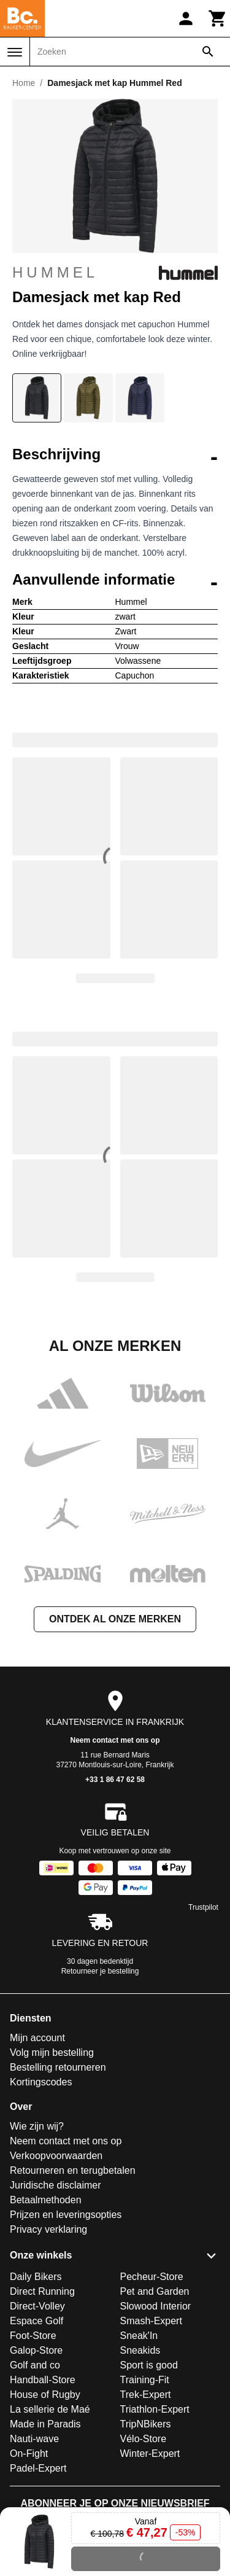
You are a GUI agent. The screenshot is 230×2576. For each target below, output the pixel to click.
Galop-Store (36, 2350)
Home (23, 83)
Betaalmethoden (46, 2200)
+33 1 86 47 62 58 (115, 1779)
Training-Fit (144, 2380)
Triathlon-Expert (155, 2409)
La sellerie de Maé (50, 2409)
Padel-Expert (38, 2468)
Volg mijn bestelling (52, 2052)
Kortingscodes (41, 2082)
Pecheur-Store (151, 2276)
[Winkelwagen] (218, 18)
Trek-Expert (145, 2394)
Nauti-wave (34, 2439)
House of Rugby (45, 2394)
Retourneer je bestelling (100, 1971)
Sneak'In (139, 2335)
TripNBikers (145, 2424)
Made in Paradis (45, 2424)
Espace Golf (36, 2321)
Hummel (115, 272)
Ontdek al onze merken (115, 1619)
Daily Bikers (35, 2276)
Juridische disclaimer (55, 2185)
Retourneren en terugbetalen (73, 2170)
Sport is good (149, 2365)
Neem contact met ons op (114, 1740)
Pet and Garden (155, 2291)
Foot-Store (33, 2335)
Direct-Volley (37, 2306)
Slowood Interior (155, 2306)
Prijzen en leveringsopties (65, 2214)
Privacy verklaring (48, 2229)
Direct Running (42, 2291)
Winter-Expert (150, 2453)
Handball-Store (42, 2380)
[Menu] (14, 52)
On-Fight (29, 2453)
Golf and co (35, 2365)
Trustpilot (203, 1907)
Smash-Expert (151, 2321)
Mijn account (37, 2038)
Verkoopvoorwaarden (56, 2155)
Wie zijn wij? (37, 2126)
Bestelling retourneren (58, 2067)
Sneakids (140, 2350)
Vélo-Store (143, 2439)
